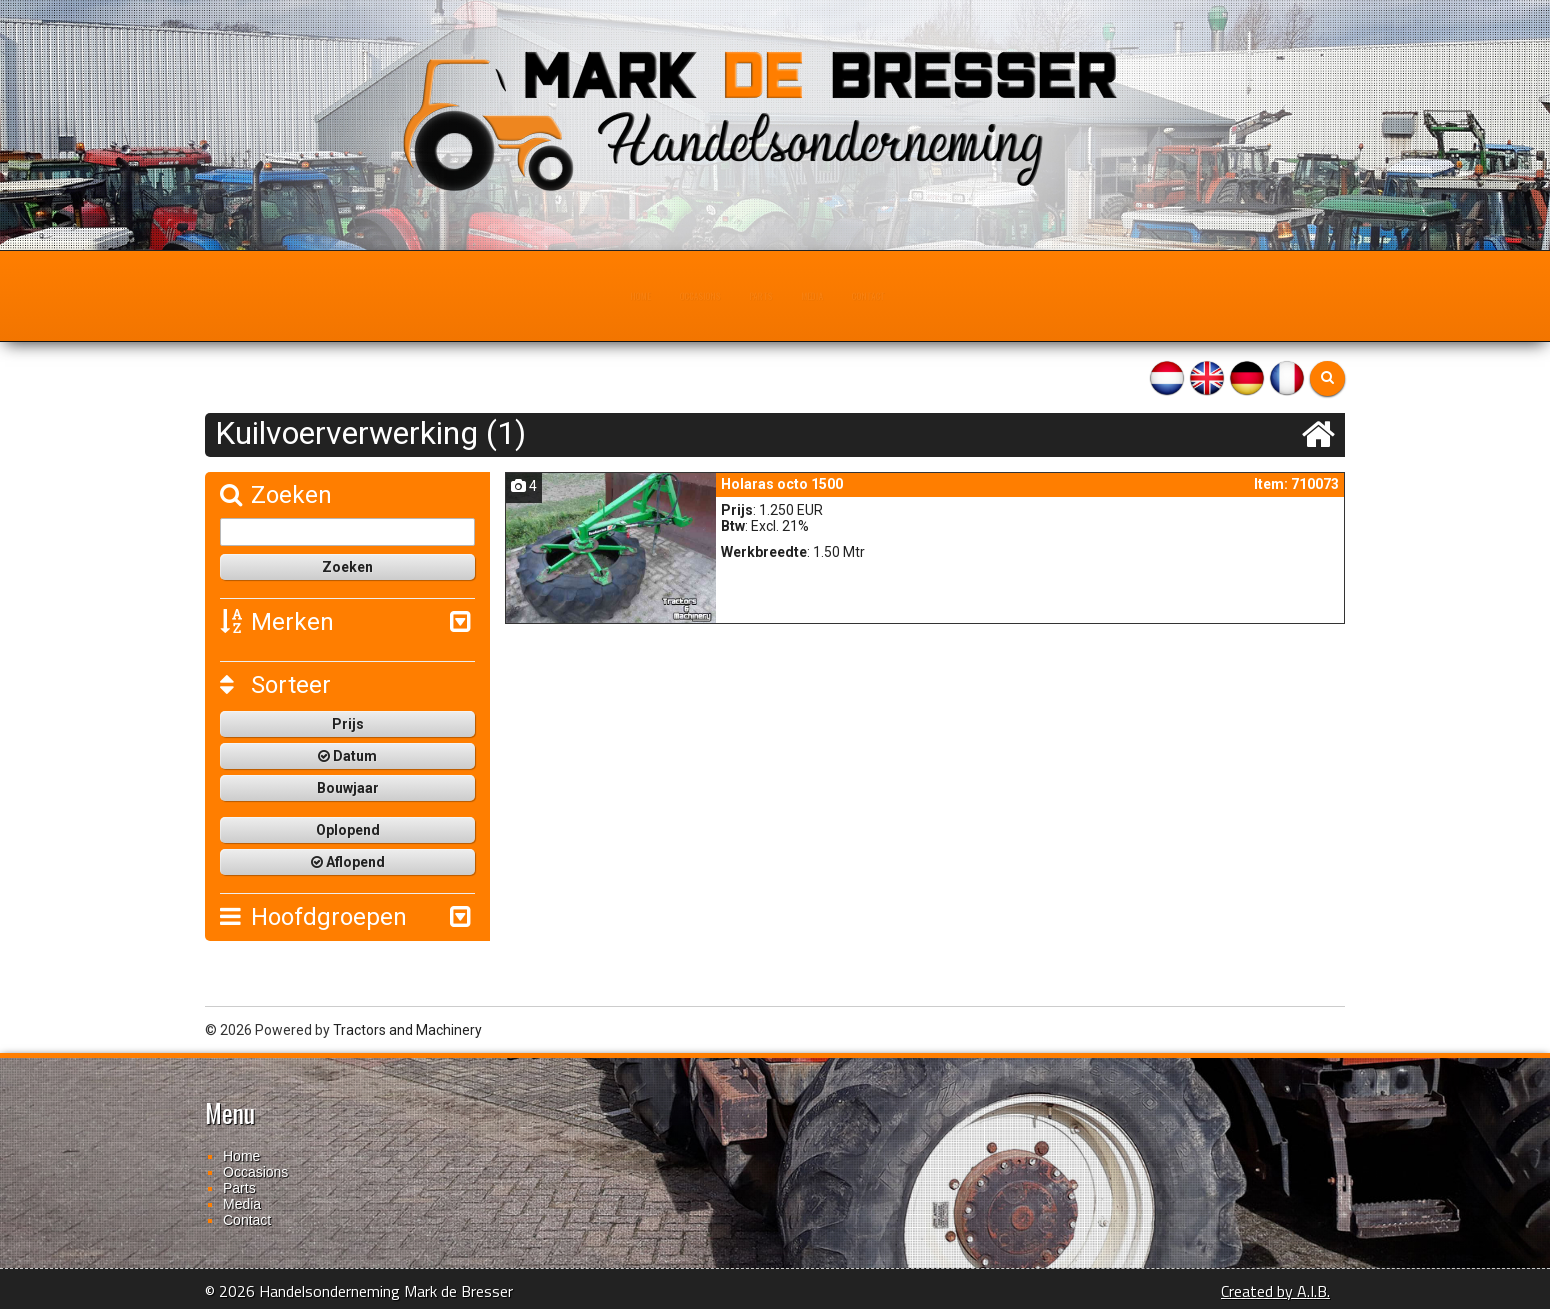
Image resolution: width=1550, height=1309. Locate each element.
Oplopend (348, 830)
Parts (761, 296)
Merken (277, 622)
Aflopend (348, 862)
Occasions (655, 296)
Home (552, 296)
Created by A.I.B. (1275, 1291)
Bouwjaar (348, 788)
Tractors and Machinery (407, 1030)
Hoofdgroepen (313, 917)
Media (850, 296)
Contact (947, 296)
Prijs (348, 724)
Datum (347, 756)
